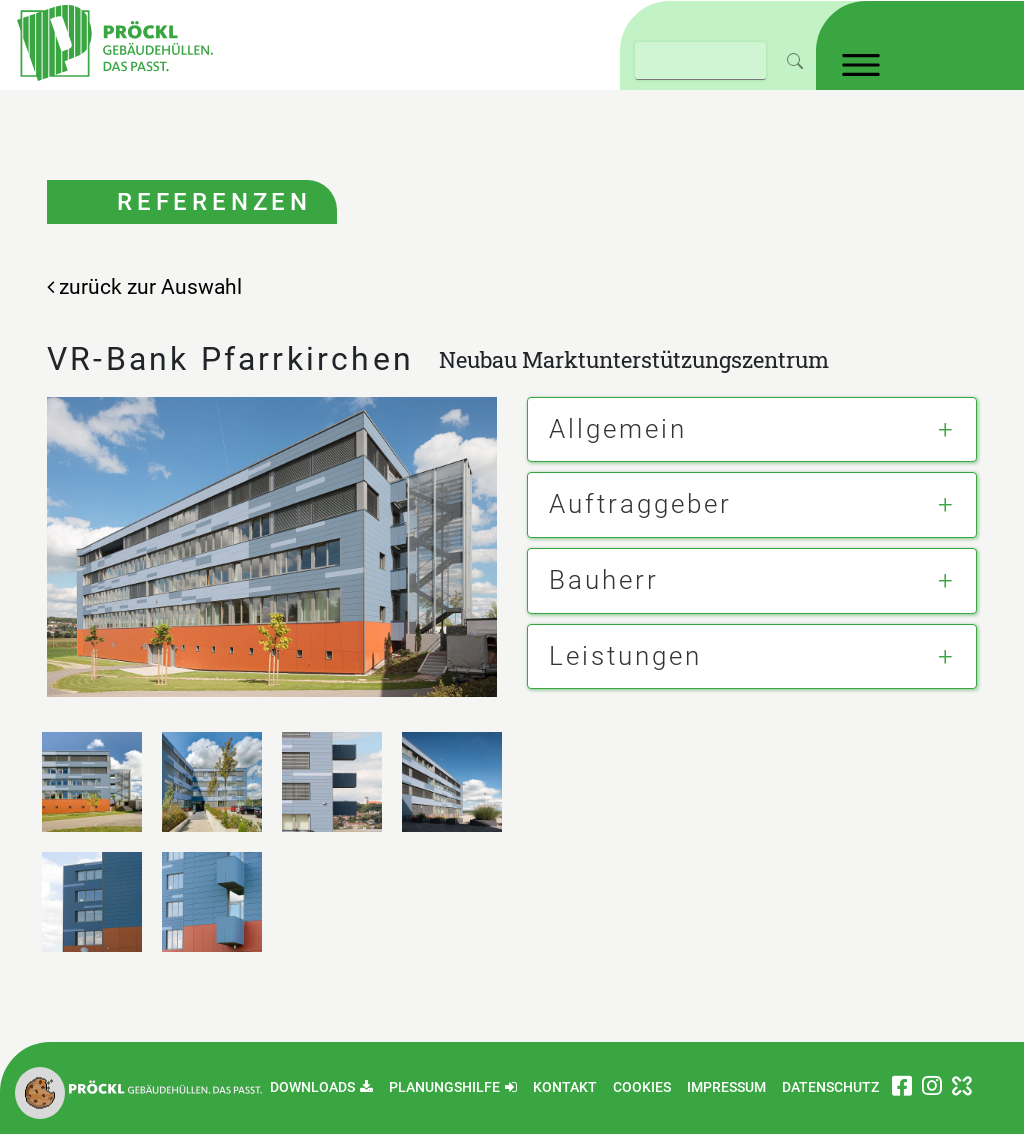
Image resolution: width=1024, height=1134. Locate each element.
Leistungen (625, 656)
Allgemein (618, 429)
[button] (40, 1091)
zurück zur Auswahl (144, 287)
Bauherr (604, 580)
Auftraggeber (640, 504)
